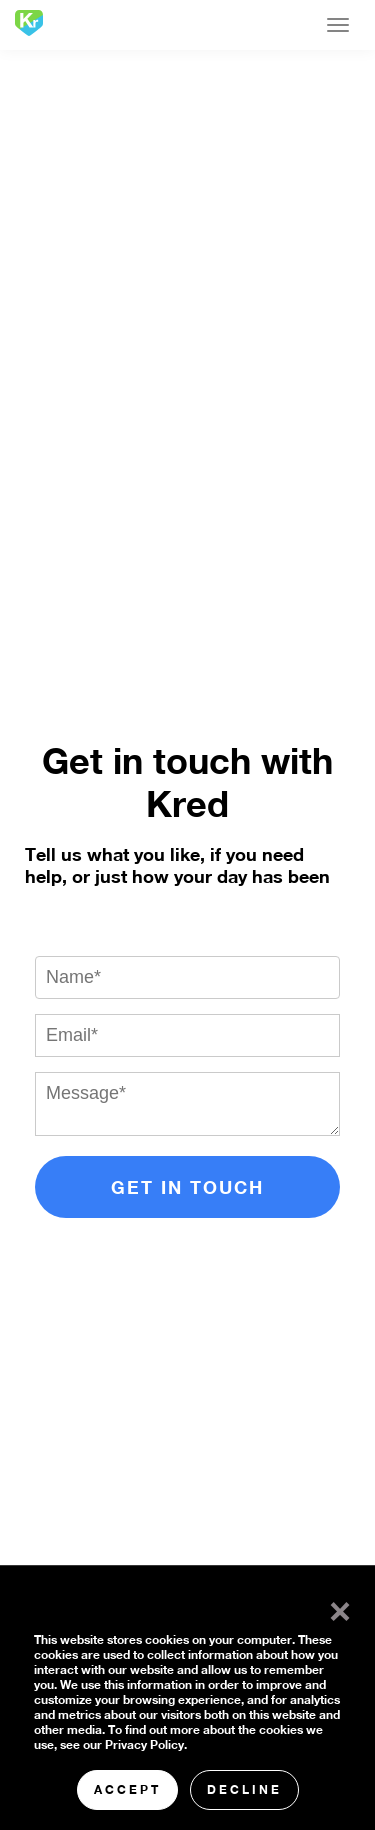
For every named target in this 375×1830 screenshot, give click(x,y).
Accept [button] (127, 1789)
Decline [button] (244, 1789)
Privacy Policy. (146, 1744)
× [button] (335, 1607)
